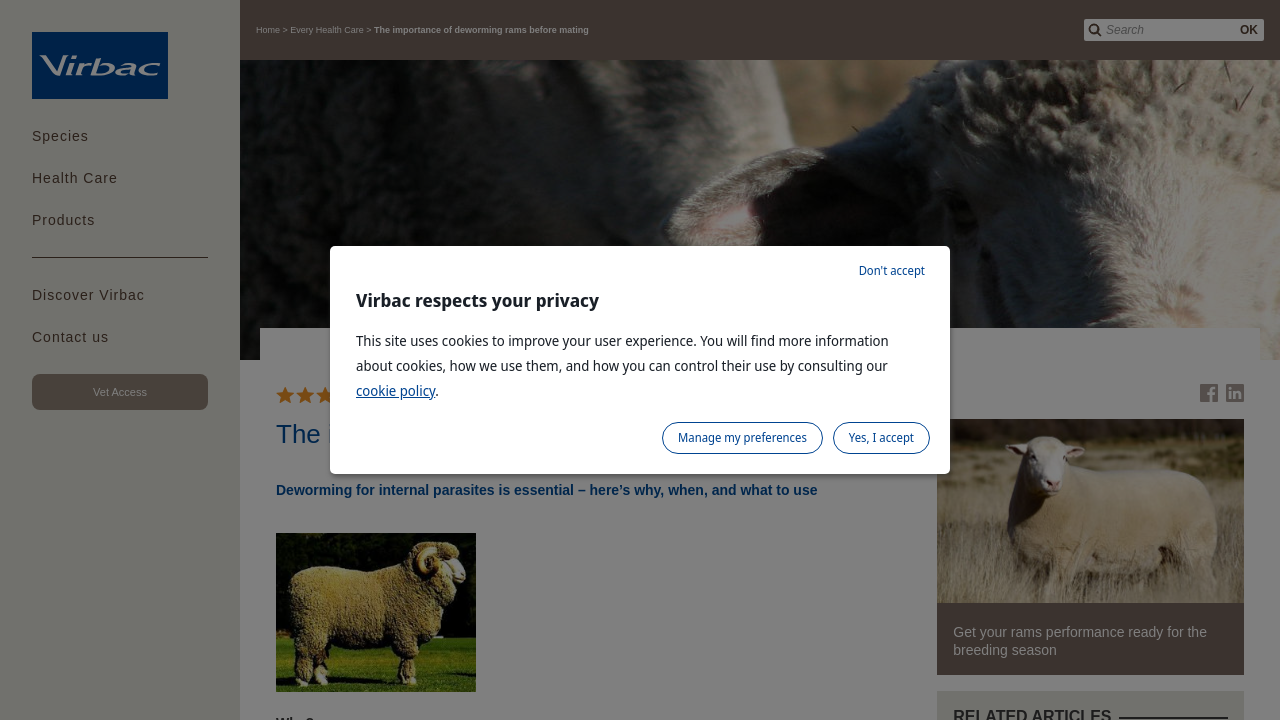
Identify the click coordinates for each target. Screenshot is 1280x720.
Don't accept (892, 270)
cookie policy (395, 390)
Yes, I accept (881, 437)
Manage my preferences (742, 437)
